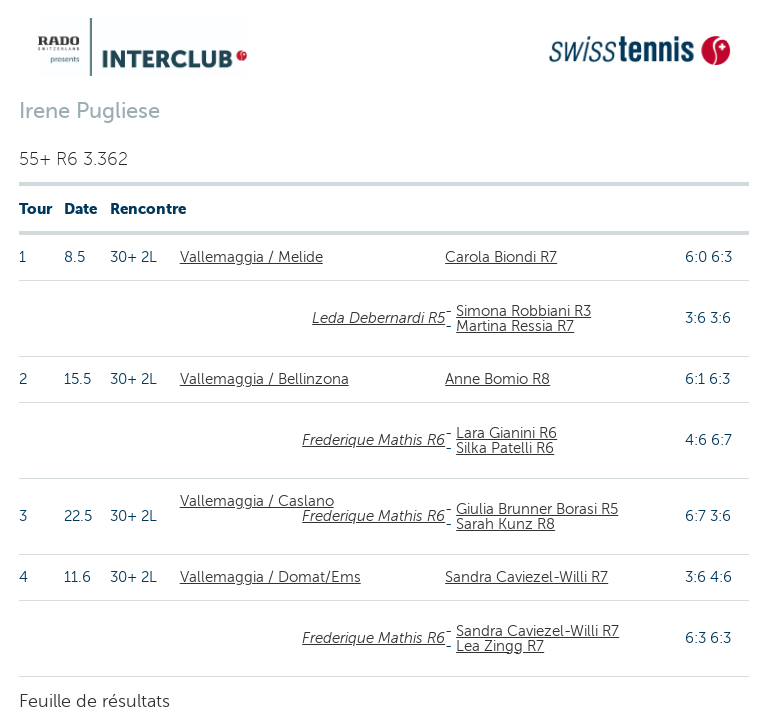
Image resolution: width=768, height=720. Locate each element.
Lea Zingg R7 (500, 646)
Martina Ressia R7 (515, 326)
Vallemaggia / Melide (251, 257)
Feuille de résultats (94, 701)
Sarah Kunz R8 (505, 524)
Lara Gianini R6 (506, 433)
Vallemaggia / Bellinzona (264, 379)
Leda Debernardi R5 (378, 318)
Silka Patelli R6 (505, 448)
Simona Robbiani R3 (523, 311)
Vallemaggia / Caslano (257, 501)
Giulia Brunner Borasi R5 (537, 509)
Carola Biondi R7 (501, 257)
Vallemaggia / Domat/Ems (270, 577)
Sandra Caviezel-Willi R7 (526, 577)
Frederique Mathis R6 (373, 440)
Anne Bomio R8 (497, 379)
